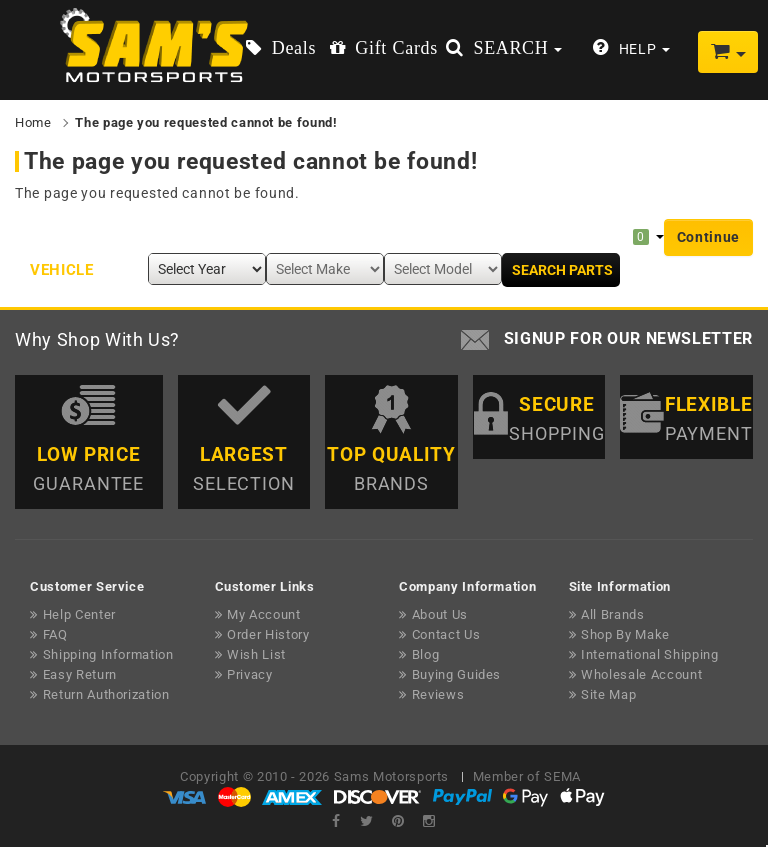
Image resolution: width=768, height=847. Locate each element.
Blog (426, 654)
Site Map (608, 694)
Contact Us (446, 634)
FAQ (55, 634)
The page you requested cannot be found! (206, 122)
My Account (264, 614)
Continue (708, 237)
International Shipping (649, 654)
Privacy (250, 674)
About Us (440, 614)
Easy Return (80, 674)
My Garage (596, 236)
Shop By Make (625, 634)
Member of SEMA (527, 776)
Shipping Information (108, 654)
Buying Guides (456, 674)
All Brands (613, 614)
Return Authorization (106, 694)
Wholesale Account (641, 674)
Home (33, 122)
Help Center (79, 614)
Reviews (438, 694)
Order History (268, 634)
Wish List (256, 654)
